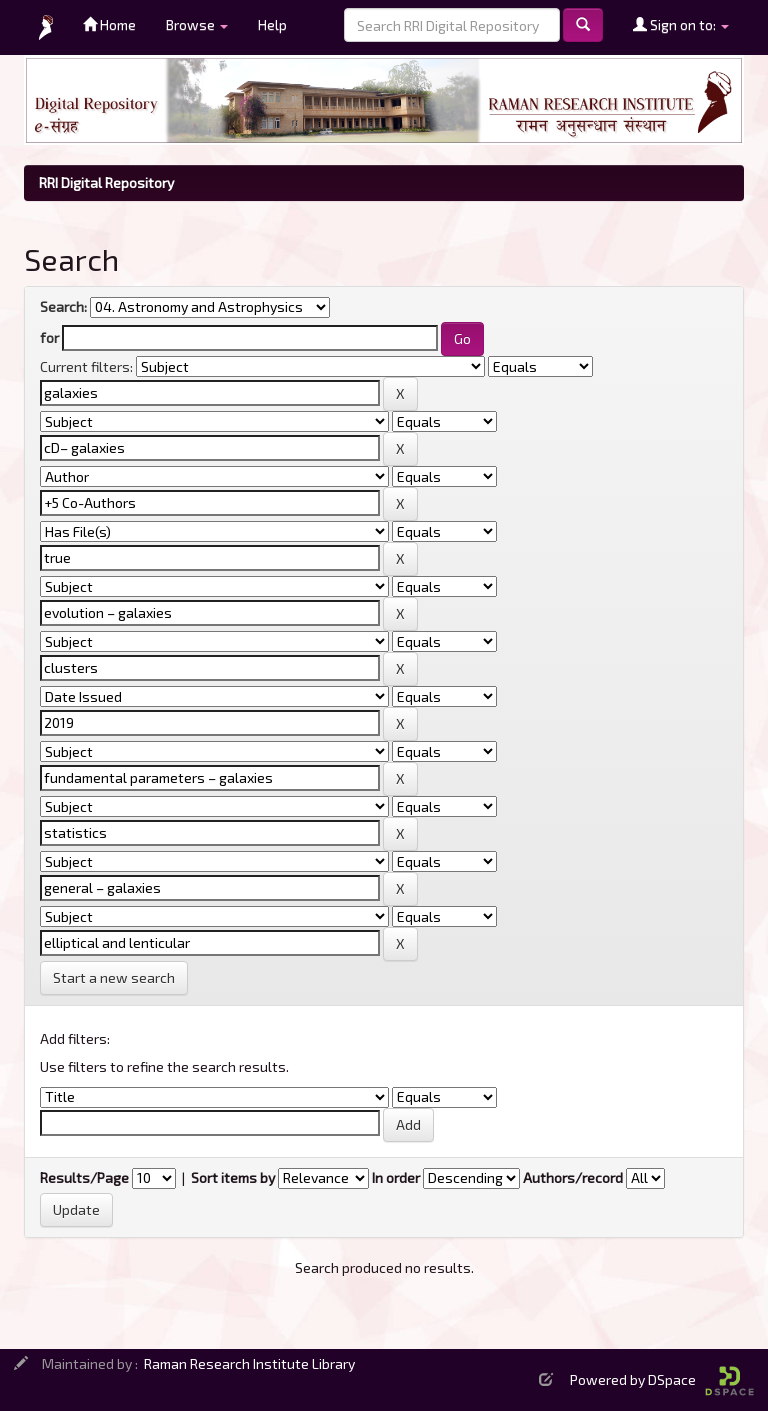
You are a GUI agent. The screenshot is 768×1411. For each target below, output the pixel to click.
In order (396, 1177)
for (49, 337)
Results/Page (84, 1177)
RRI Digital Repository (106, 182)
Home (109, 24)
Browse (197, 24)
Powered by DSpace (662, 1379)
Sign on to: (681, 24)
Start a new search (114, 977)
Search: (63, 306)
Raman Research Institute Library (249, 1363)
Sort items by (233, 1177)
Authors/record (573, 1177)
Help (272, 24)
